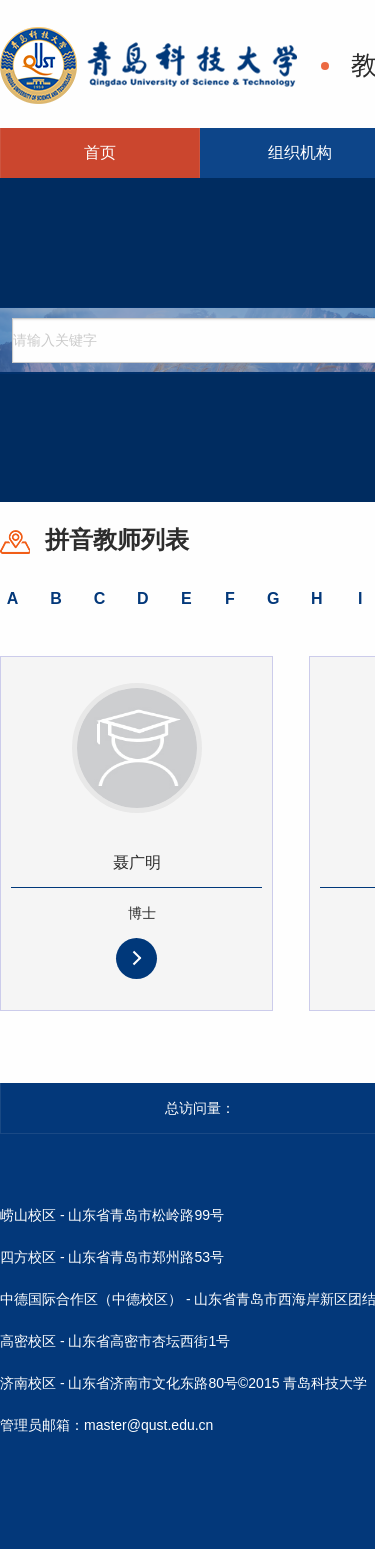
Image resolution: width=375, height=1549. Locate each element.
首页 (100, 152)
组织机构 (300, 152)
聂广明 (137, 862)
